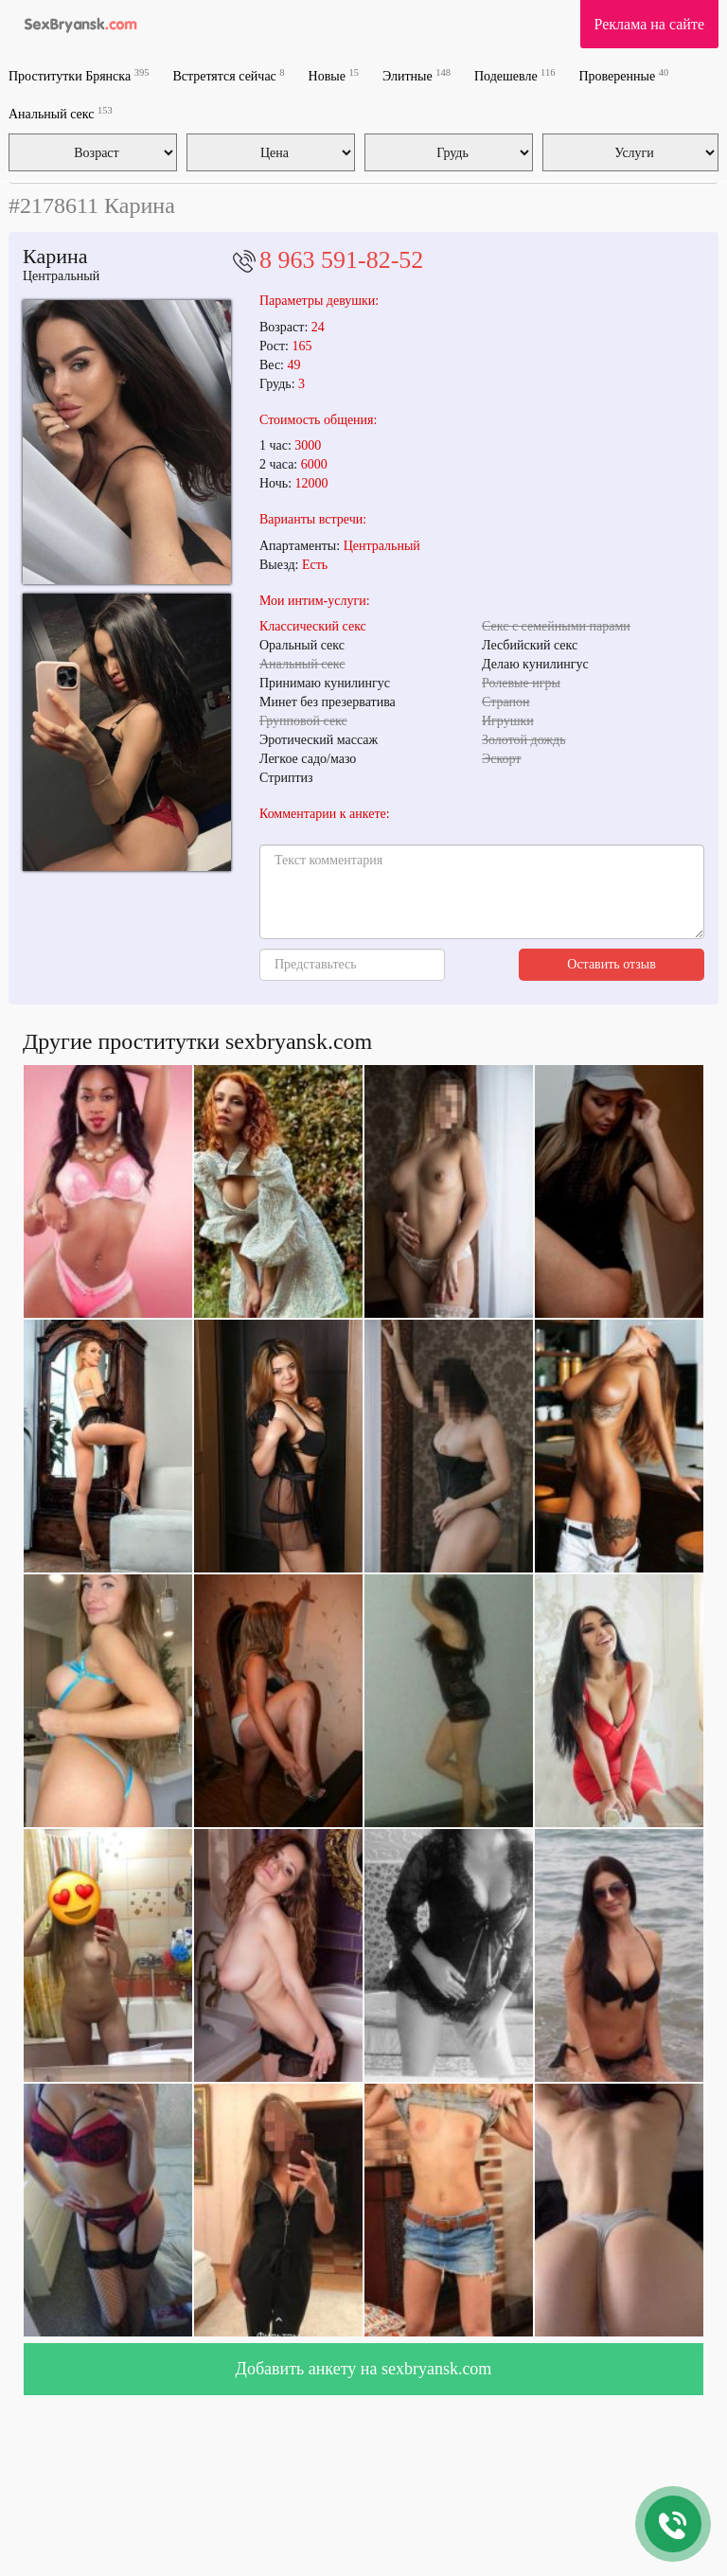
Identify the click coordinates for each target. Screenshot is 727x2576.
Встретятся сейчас (228, 75)
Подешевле (515, 75)
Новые (334, 75)
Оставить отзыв (611, 964)
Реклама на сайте (649, 24)
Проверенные (623, 75)
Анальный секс (61, 113)
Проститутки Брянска (79, 75)
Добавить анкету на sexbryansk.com (364, 2368)
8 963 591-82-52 (341, 260)
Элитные (416, 75)
